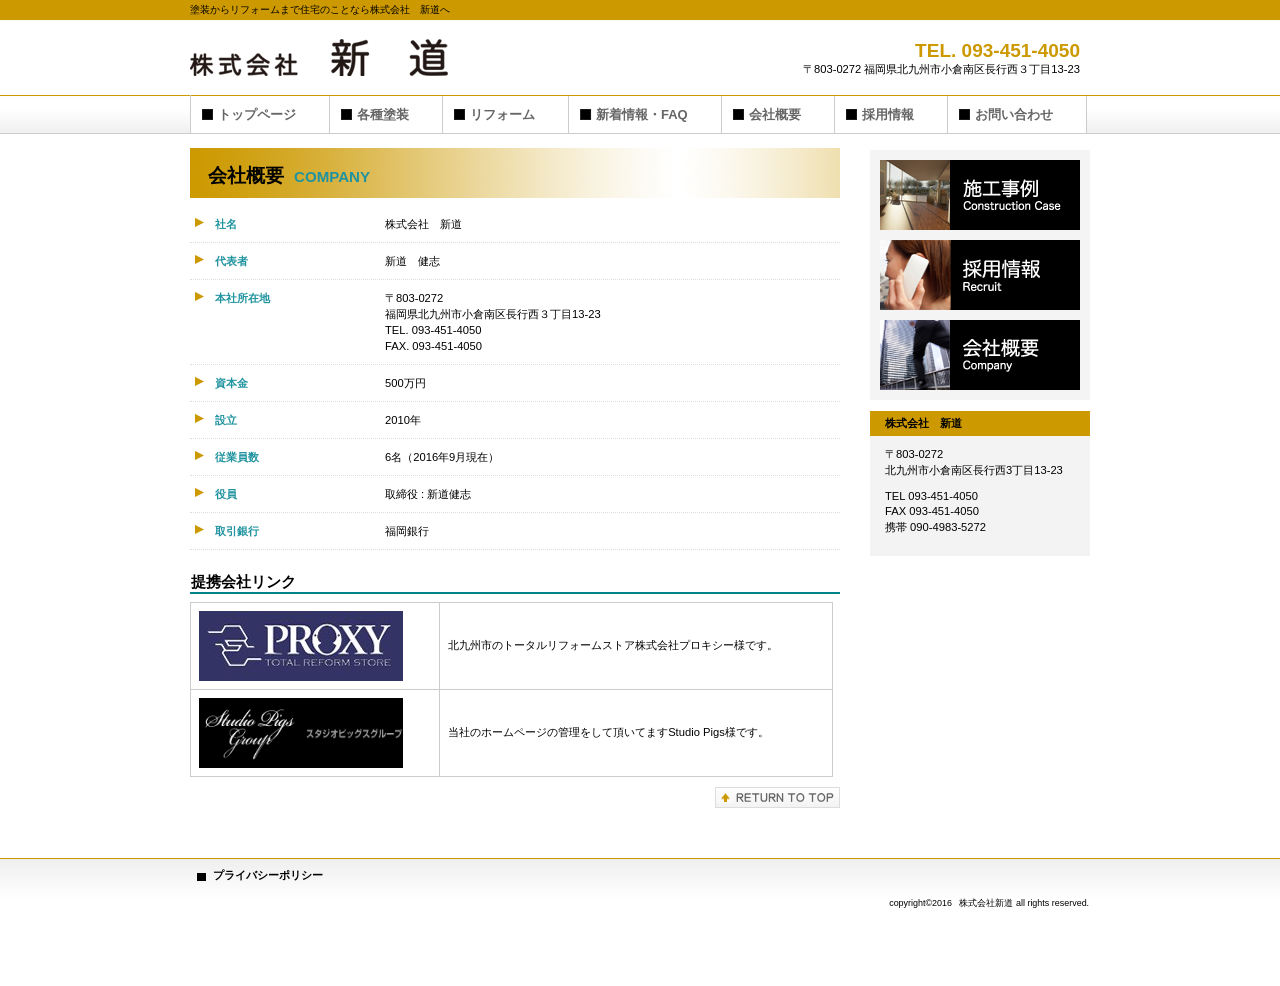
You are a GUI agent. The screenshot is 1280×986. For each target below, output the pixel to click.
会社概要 (980, 355)
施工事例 (980, 195)
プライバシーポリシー (268, 875)
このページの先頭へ (777, 797)
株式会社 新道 (390, 57)
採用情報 (980, 275)
